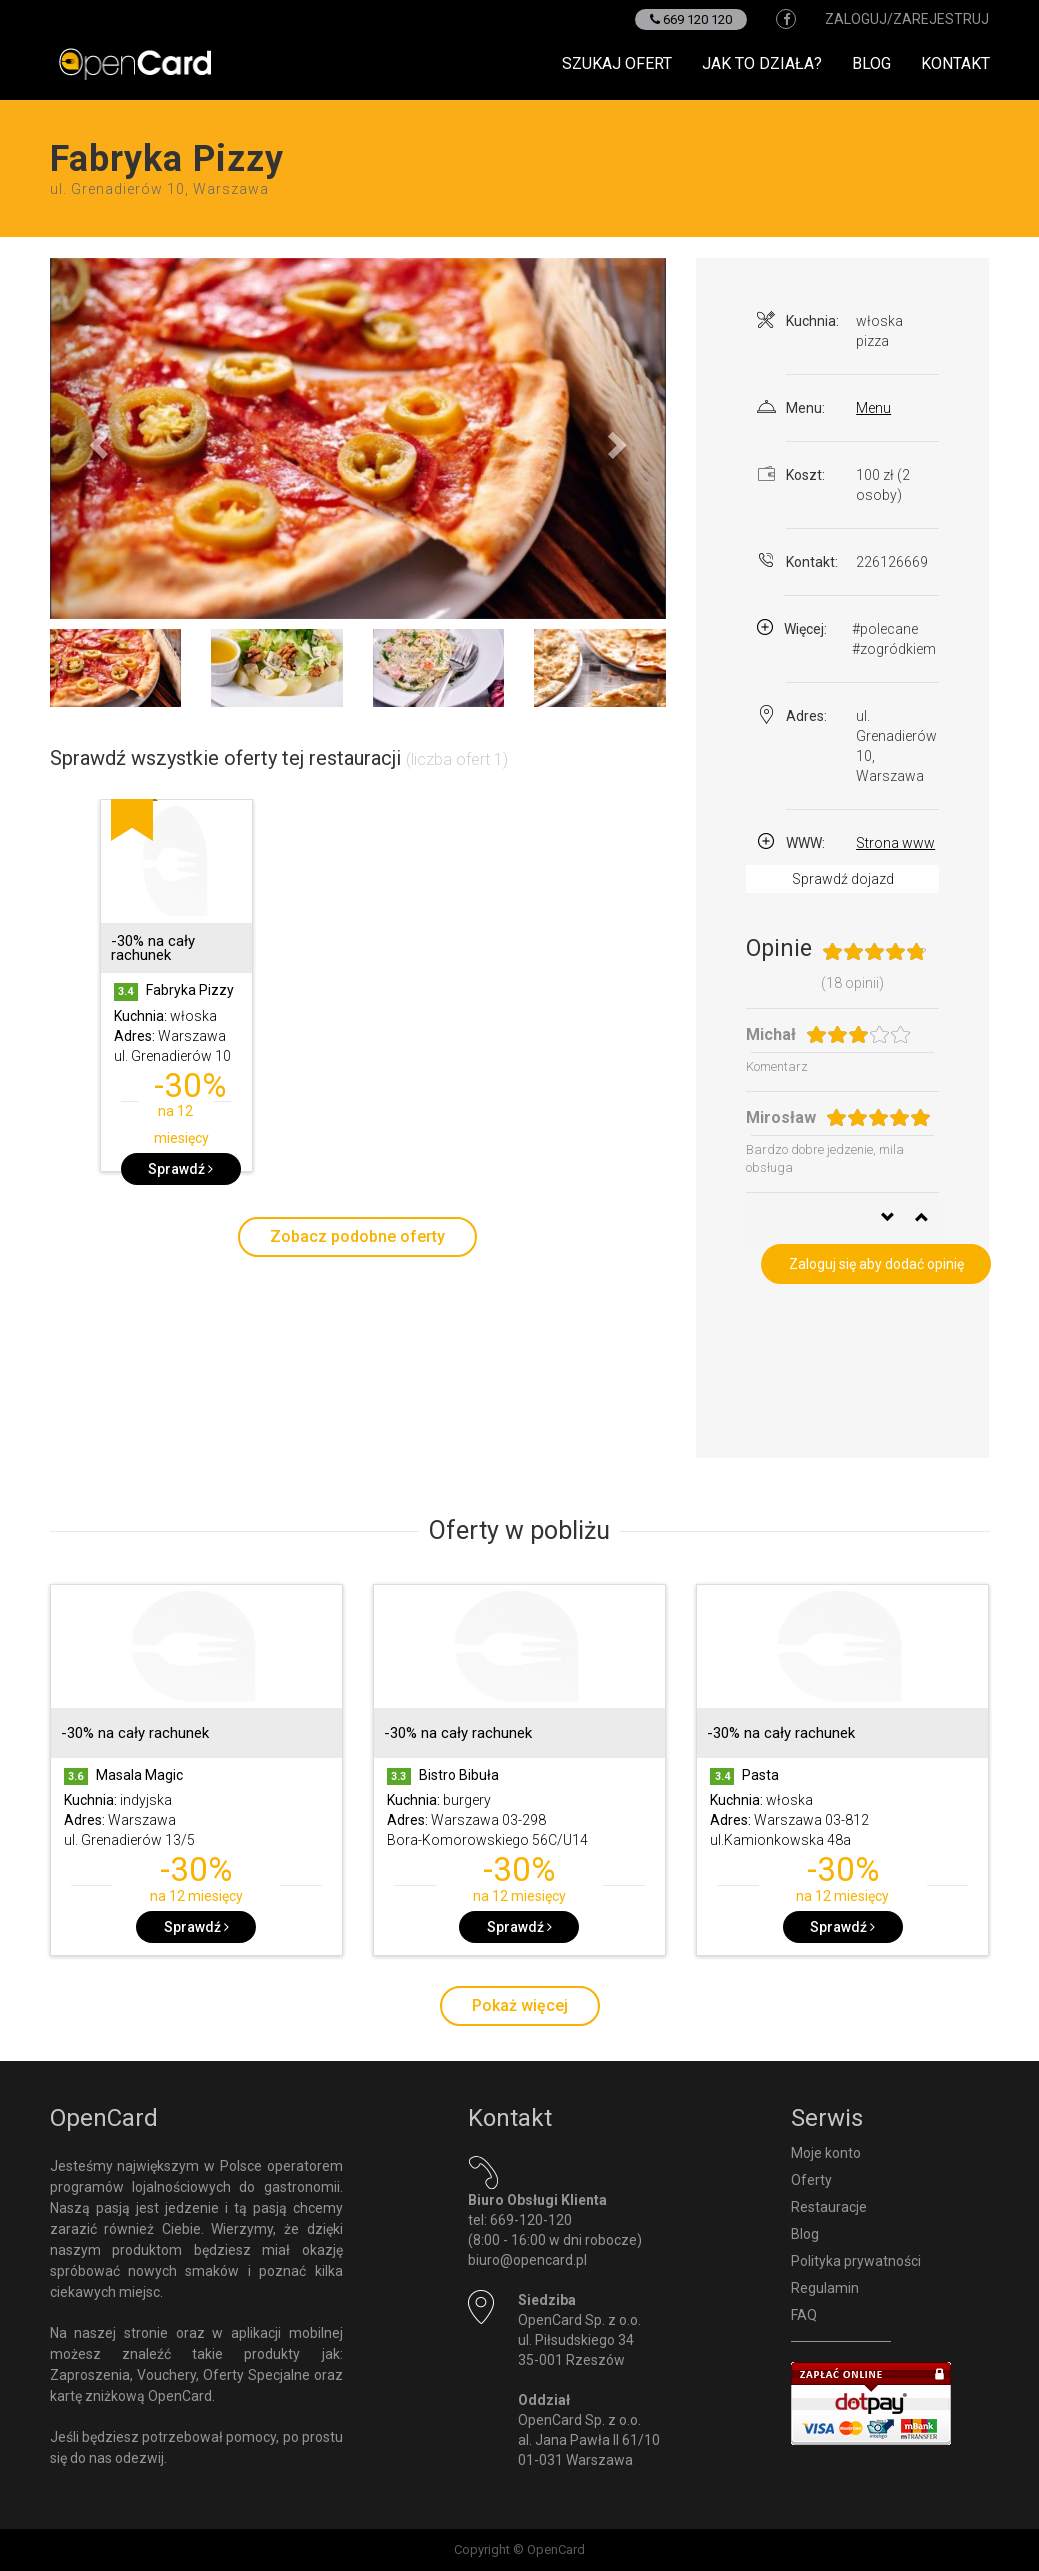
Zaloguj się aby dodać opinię (876, 1264)
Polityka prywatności (856, 2261)
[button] (96, 438)
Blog (871, 63)
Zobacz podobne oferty (357, 1236)
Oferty (811, 2180)
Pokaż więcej (520, 2005)
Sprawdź (180, 1169)
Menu (873, 408)
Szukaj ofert (617, 63)
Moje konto (826, 2153)
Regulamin (825, 2288)
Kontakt (955, 63)
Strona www (895, 843)
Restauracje (829, 2207)
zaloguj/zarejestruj (907, 19)
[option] (176, 995)
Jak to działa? (762, 63)
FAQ (804, 2315)
